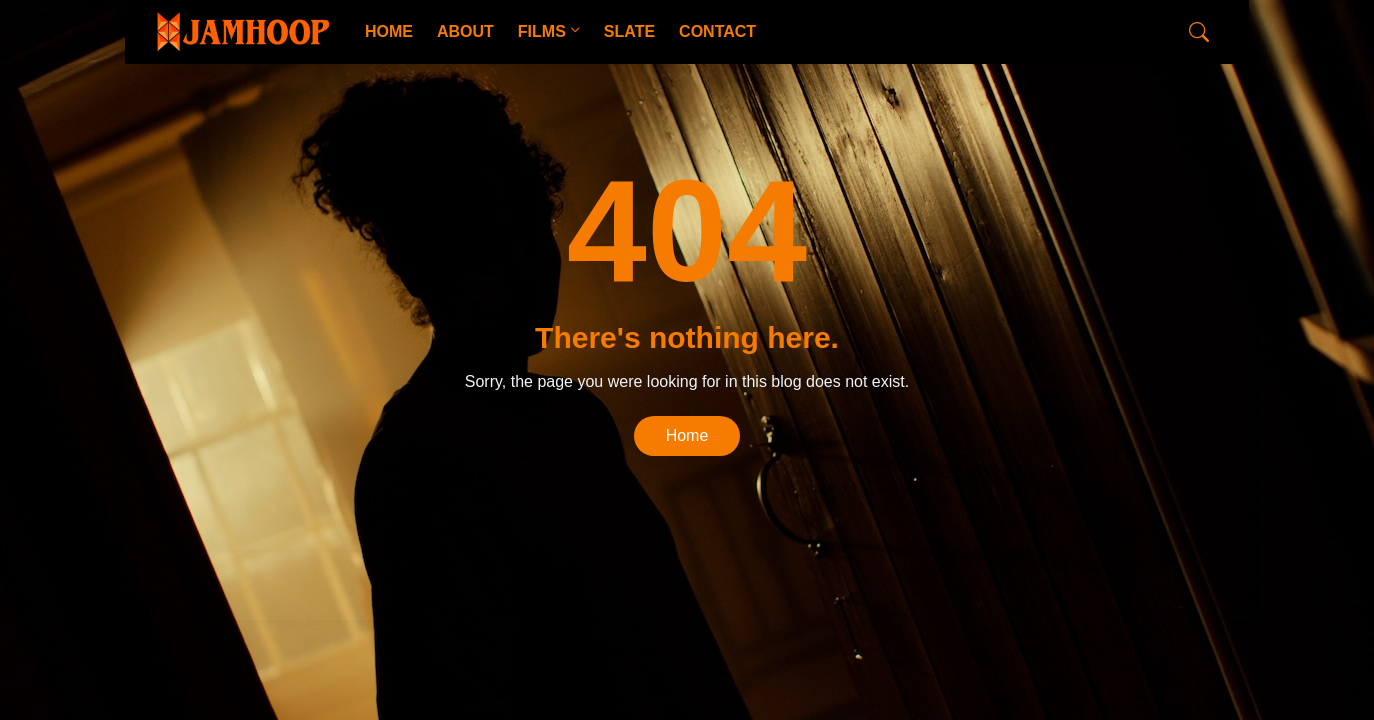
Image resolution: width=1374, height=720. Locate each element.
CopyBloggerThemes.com (313, 586)
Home (687, 435)
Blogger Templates (463, 586)
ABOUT (465, 31)
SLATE (629, 31)
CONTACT (717, 31)
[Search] (1199, 32)
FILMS (542, 31)
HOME (389, 31)
